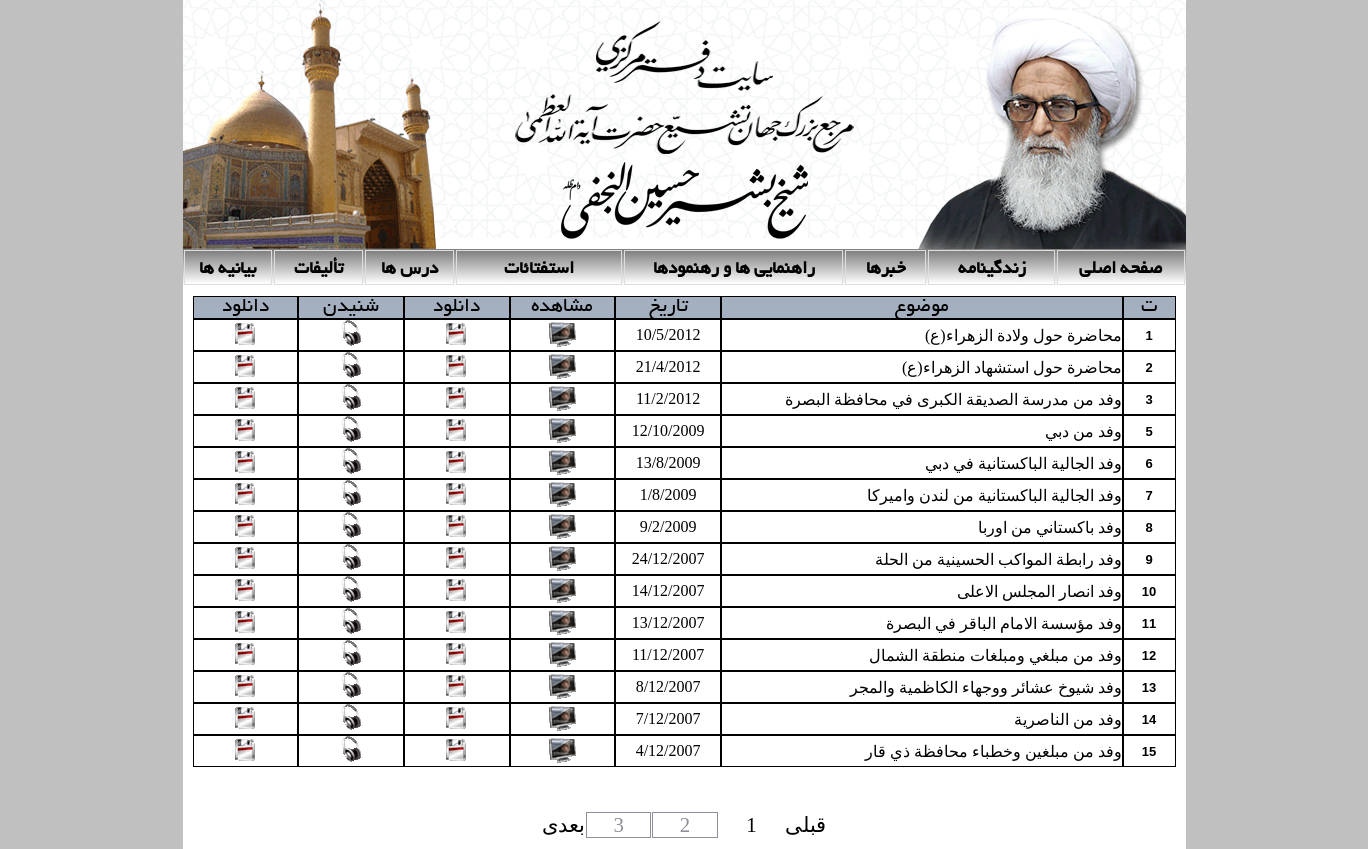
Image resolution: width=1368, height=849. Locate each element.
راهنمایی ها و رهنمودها (734, 269)
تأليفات (318, 269)
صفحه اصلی (1120, 269)
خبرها (886, 269)
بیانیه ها (227, 269)
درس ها (409, 269)
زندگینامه (992, 269)
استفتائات (539, 269)
